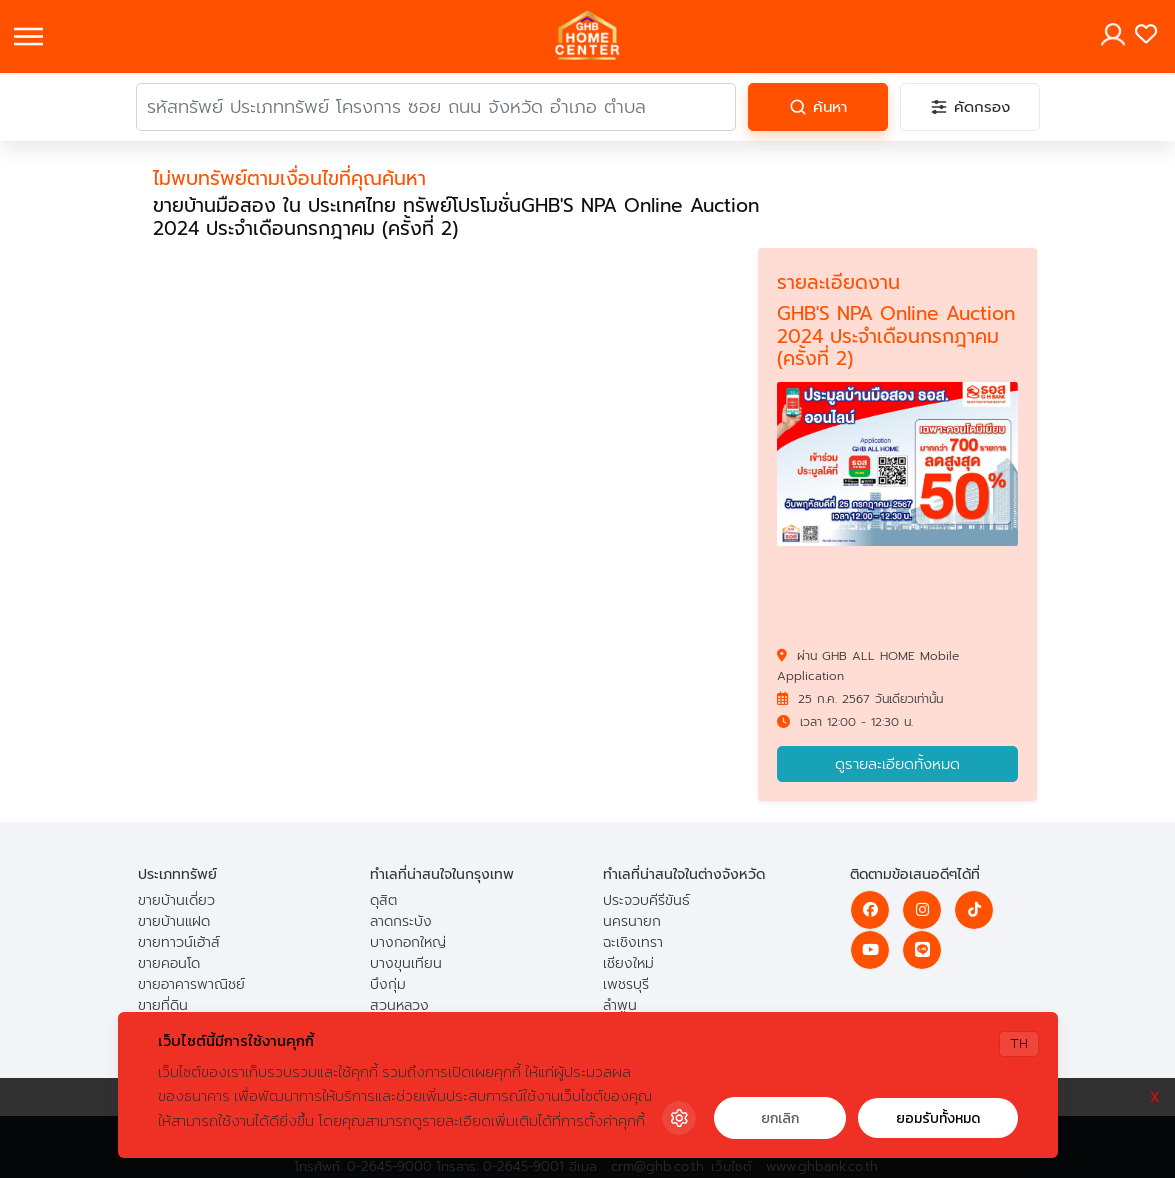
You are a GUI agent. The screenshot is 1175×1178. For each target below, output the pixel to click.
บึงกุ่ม (388, 984)
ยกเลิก (780, 1118)
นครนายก (632, 921)
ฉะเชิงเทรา (633, 942)
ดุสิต (383, 900)
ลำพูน (620, 1005)
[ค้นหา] (818, 107)
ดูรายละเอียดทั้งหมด (897, 764)
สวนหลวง (399, 1005)
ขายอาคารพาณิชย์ (191, 984)
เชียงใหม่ (628, 963)
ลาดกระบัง (401, 921)
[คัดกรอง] (970, 107)
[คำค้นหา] (436, 107)
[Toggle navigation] (28, 36)
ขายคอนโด (169, 963)
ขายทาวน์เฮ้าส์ (179, 942)
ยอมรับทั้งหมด (938, 1118)
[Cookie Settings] (679, 1118)
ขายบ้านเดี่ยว (176, 900)
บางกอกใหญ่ (408, 942)
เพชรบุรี (626, 984)
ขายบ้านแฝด (174, 921)
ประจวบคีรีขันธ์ (646, 900)
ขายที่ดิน (163, 1005)
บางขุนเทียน (406, 963)
